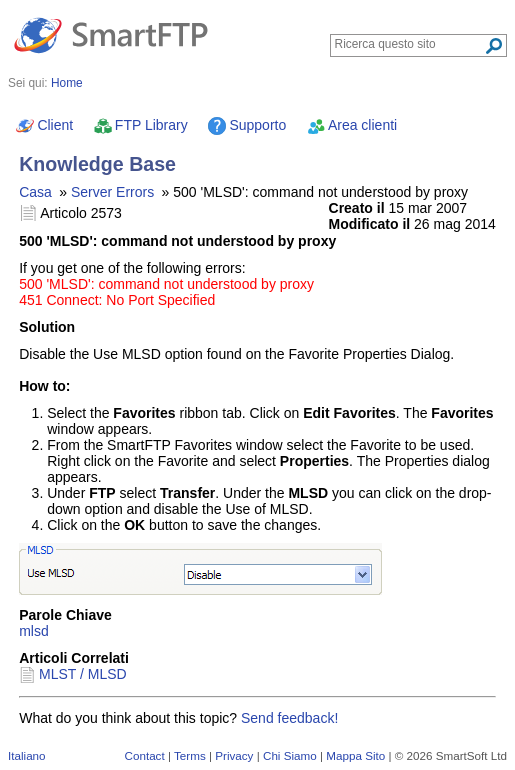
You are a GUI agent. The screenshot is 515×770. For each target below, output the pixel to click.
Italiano (27, 755)
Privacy (234, 755)
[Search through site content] (409, 44)
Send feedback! (289, 718)
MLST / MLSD (83, 674)
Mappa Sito (355, 755)
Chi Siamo (290, 755)
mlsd (34, 631)
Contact (145, 755)
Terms (190, 755)
